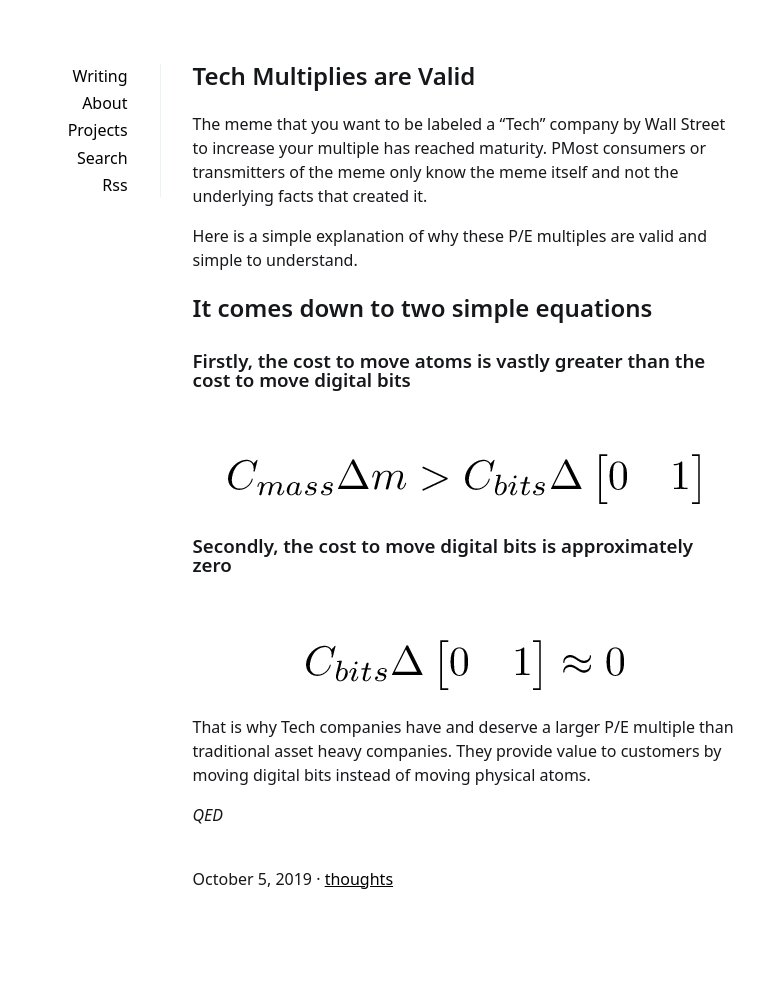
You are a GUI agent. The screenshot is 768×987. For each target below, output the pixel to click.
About (104, 103)
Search (102, 158)
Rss (114, 185)
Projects (98, 130)
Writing (99, 76)
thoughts (359, 879)
